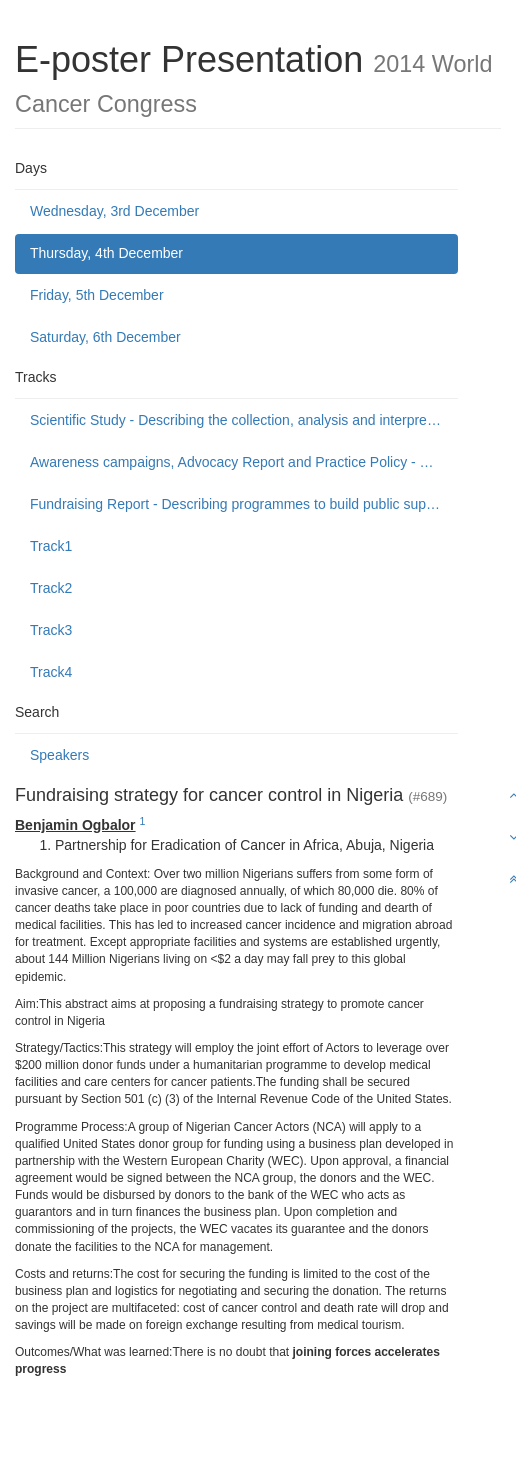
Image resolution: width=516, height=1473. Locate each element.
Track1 (51, 546)
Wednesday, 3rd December (114, 211)
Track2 (51, 588)
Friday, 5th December (97, 295)
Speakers (59, 755)
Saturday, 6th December (105, 337)
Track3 (51, 630)
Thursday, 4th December (106, 253)
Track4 (51, 672)
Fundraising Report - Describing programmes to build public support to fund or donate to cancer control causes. (244, 504)
